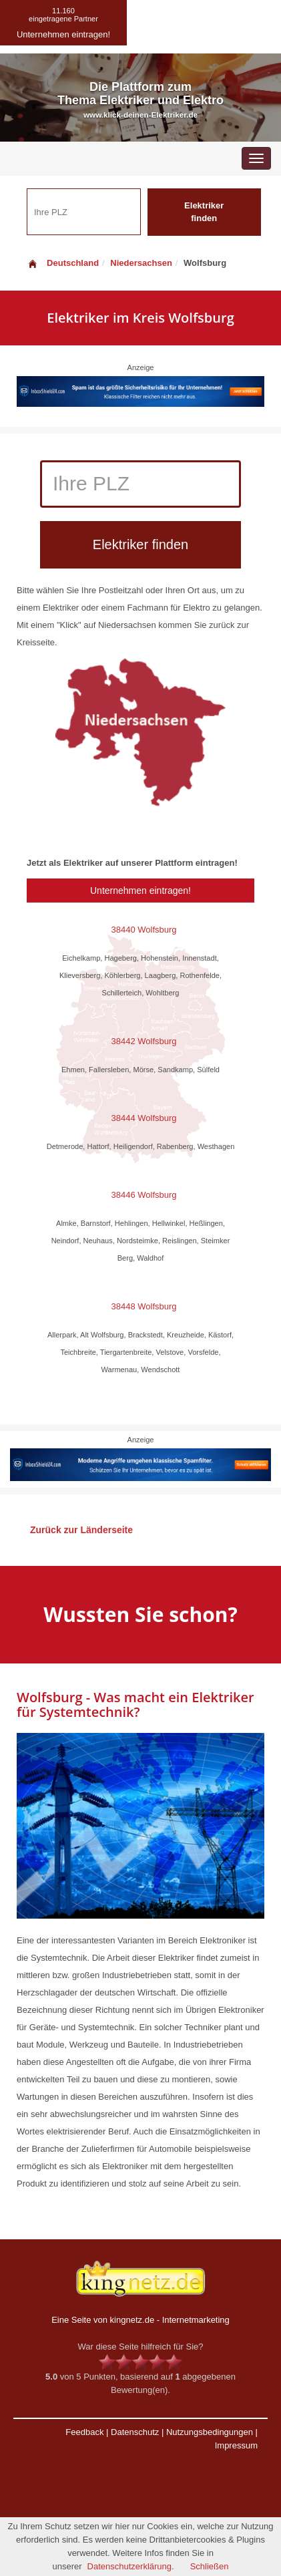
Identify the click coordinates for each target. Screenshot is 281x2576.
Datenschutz (135, 2432)
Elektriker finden (204, 211)
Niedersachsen (141, 263)
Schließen (209, 2566)
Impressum (236, 2445)
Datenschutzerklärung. (130, 2566)
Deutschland (63, 263)
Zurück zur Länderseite (81, 1529)
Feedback (84, 2432)
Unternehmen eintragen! (140, 890)
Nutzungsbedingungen (209, 2432)
